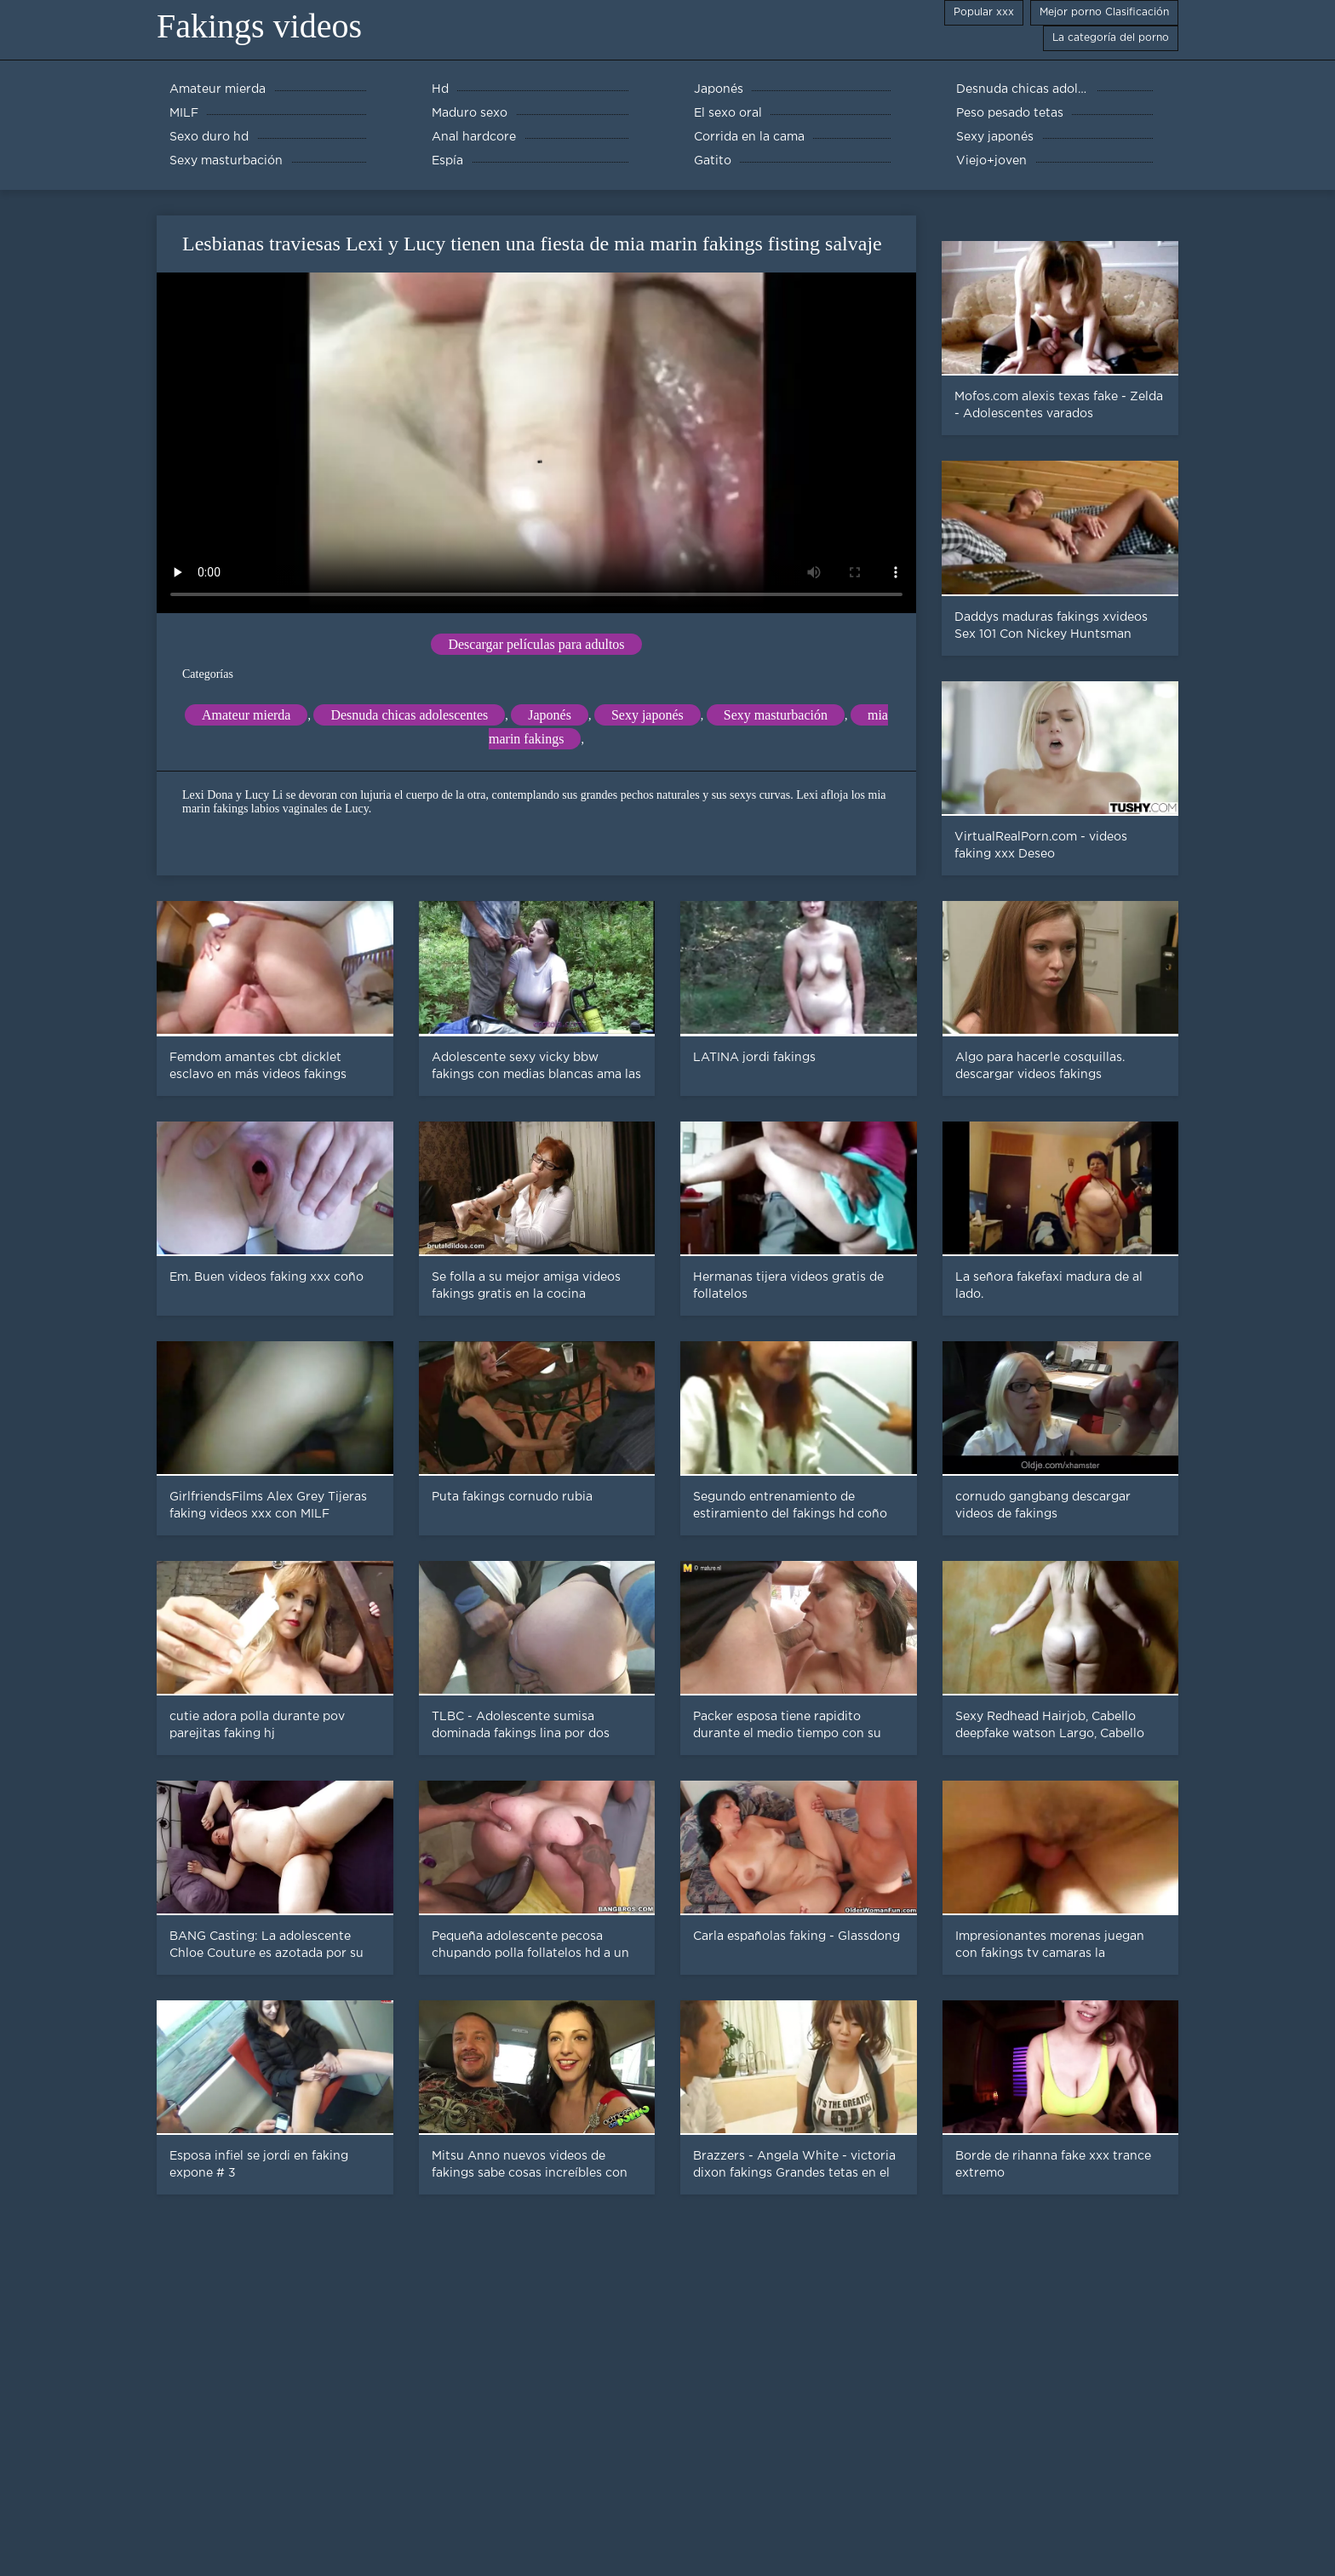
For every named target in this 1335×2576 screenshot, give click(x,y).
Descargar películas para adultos (536, 644)
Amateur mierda (246, 715)
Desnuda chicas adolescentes (409, 715)
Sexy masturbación (776, 715)
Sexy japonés (647, 715)
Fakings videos (259, 26)
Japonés (549, 715)
